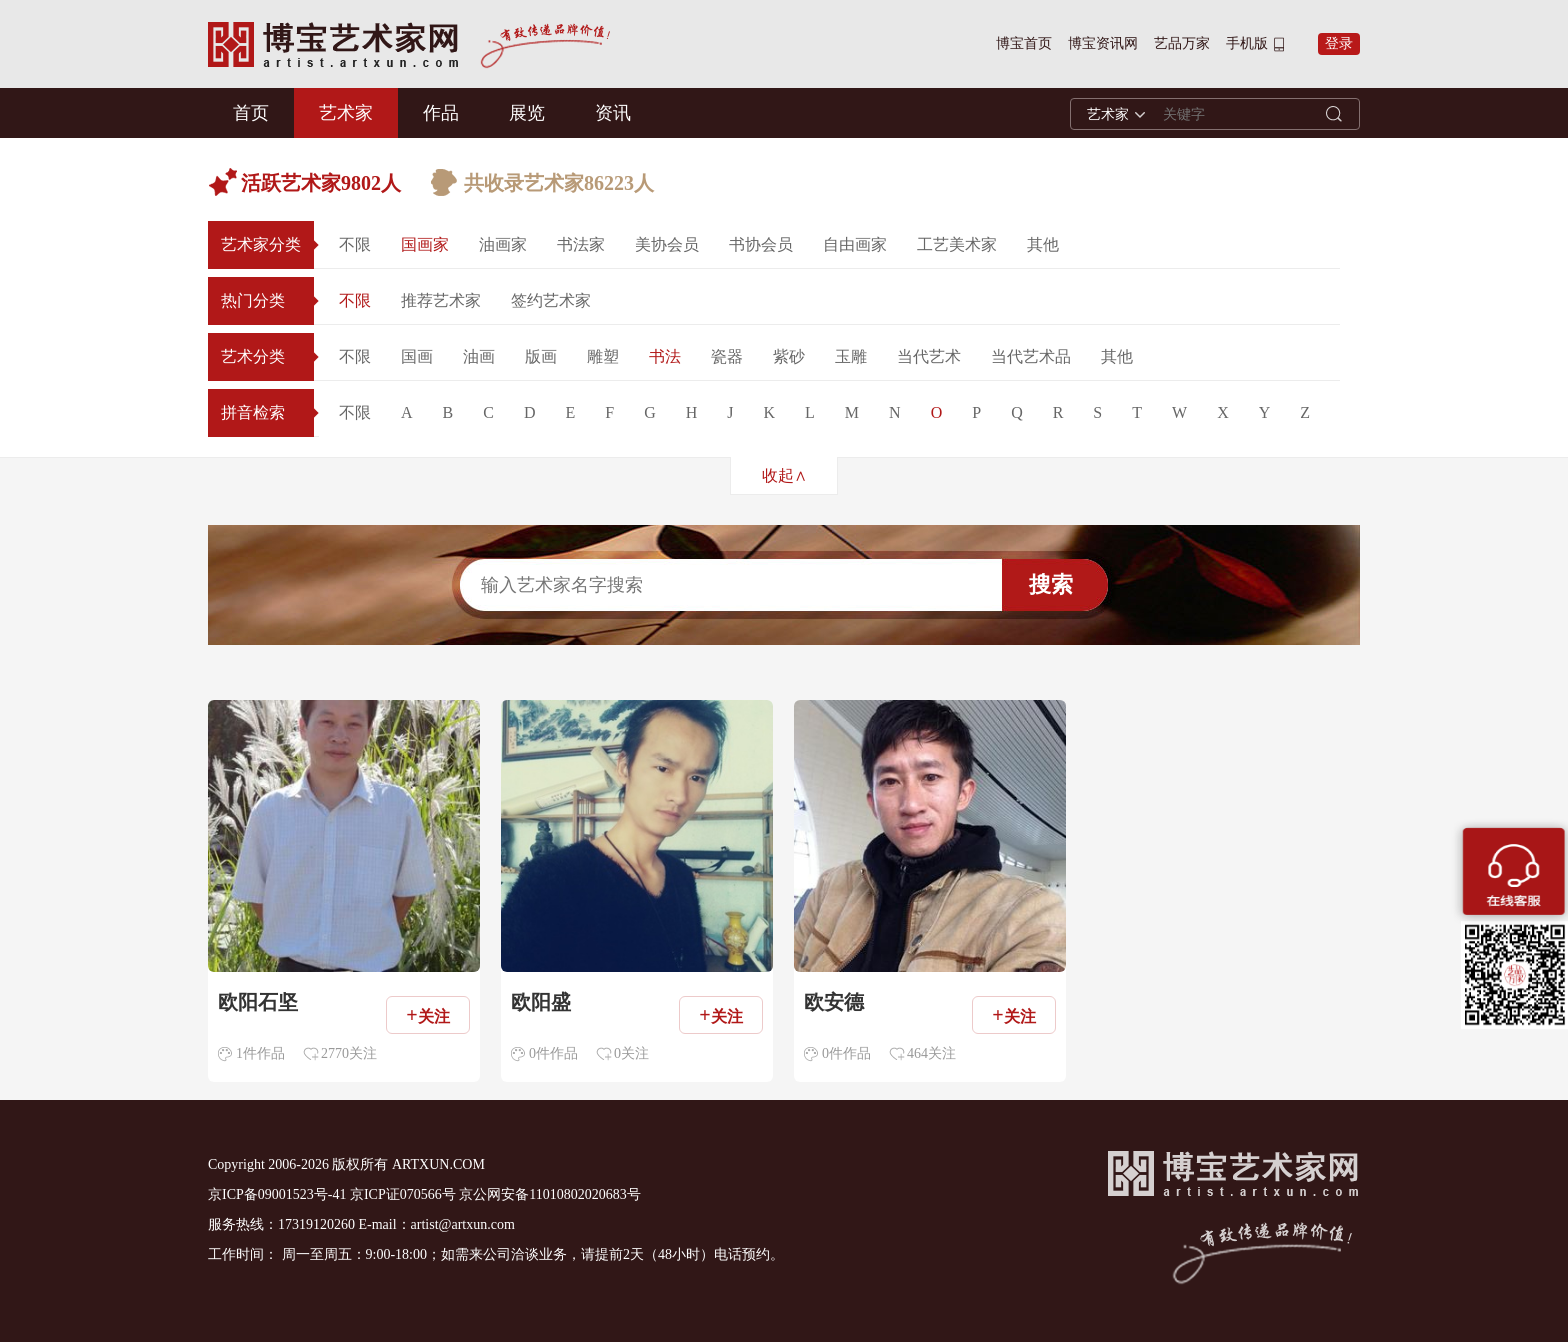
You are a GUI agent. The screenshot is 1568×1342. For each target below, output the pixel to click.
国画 (417, 356)
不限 (355, 244)
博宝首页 (1024, 43)
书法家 (581, 244)
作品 (441, 113)
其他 (1043, 244)
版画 (541, 356)
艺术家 (346, 113)
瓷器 (727, 356)
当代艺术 (929, 356)
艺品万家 (1182, 43)
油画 (479, 356)
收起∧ (784, 475)
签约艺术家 (551, 300)
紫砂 (789, 356)
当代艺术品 (1031, 356)
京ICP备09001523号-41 (277, 1194)
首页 (251, 113)
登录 (1339, 43)
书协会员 (761, 244)
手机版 (1247, 43)
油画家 (503, 244)
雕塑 (603, 356)
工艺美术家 (957, 244)
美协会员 (667, 244)
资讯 (613, 113)
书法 (665, 356)
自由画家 (855, 244)
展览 (527, 113)
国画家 (425, 244)
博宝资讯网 (1103, 43)
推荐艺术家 (441, 300)
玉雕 (851, 356)
